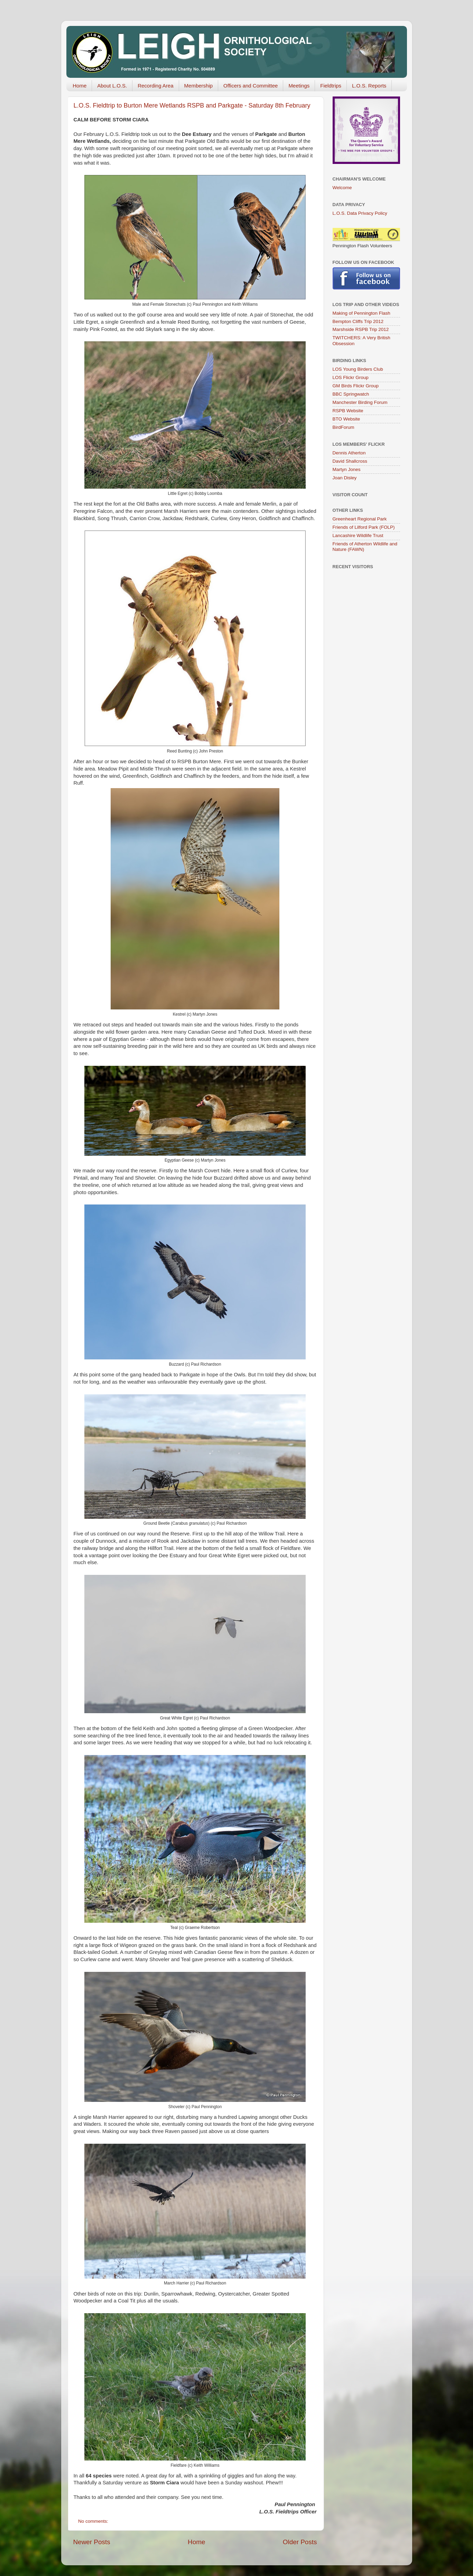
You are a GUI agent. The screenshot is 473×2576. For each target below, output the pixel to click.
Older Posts (300, 2542)
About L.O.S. (112, 86)
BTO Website (346, 419)
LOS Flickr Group (351, 377)
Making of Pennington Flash (361, 313)
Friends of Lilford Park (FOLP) (364, 527)
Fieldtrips (330, 86)
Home (79, 86)
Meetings (298, 86)
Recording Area (155, 86)
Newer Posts (91, 2542)
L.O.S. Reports (369, 86)
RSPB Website (348, 410)
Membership (198, 86)
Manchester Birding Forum (360, 402)
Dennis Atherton (349, 452)
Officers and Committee (250, 86)
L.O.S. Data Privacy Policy (360, 213)
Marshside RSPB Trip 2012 (361, 329)
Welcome (342, 187)
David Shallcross (350, 461)
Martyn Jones (347, 469)
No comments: (94, 2521)
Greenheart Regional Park (360, 518)
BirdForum (343, 427)
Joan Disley (345, 477)
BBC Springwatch (351, 394)
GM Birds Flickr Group (356, 385)
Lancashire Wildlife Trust (358, 535)
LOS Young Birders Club (358, 369)
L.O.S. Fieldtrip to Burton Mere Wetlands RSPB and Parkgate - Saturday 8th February (192, 105)
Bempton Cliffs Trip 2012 (358, 321)
